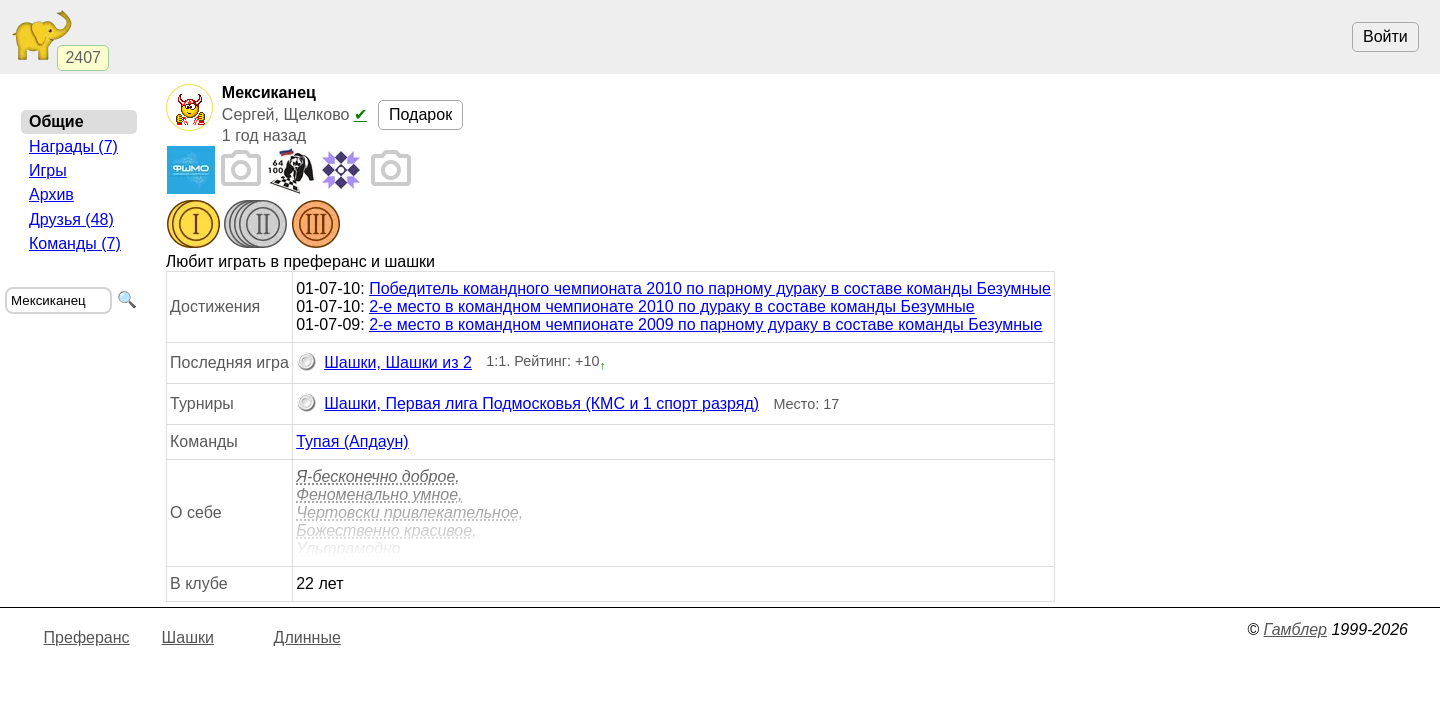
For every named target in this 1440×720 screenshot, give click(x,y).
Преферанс (87, 637)
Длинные (307, 637)
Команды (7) (75, 243)
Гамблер (1295, 629)
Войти (1385, 36)
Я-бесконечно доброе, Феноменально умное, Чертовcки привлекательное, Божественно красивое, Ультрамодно (409, 512)
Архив (51, 194)
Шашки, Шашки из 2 (384, 363)
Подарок (420, 114)
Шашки (188, 637)
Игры (48, 170)
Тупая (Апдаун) (352, 441)
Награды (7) (73, 146)
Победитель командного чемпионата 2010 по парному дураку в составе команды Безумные (710, 288)
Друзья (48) (71, 219)
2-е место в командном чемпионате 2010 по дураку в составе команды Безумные (672, 306)
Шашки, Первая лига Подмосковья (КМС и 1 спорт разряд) (527, 404)
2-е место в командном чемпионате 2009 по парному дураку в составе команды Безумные (705, 324)
